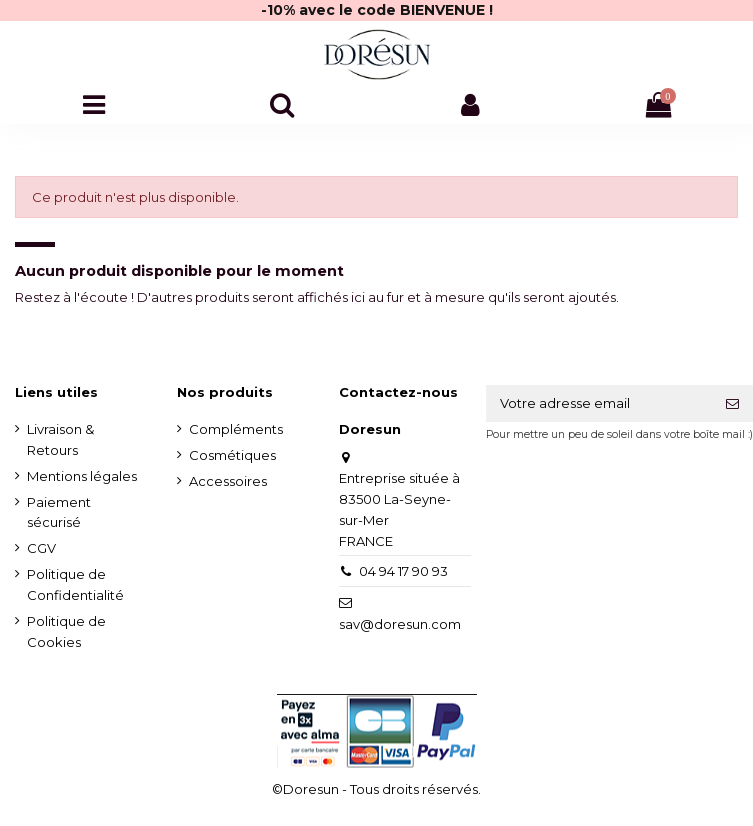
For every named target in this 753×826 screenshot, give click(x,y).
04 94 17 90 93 (403, 571)
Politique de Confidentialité (75, 584)
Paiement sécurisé (59, 512)
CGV (41, 548)
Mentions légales (82, 476)
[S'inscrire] (732, 403)
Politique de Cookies (66, 631)
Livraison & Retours (60, 439)
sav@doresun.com (400, 624)
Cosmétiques (232, 455)
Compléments (236, 429)
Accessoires (228, 481)
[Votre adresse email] (600, 403)
